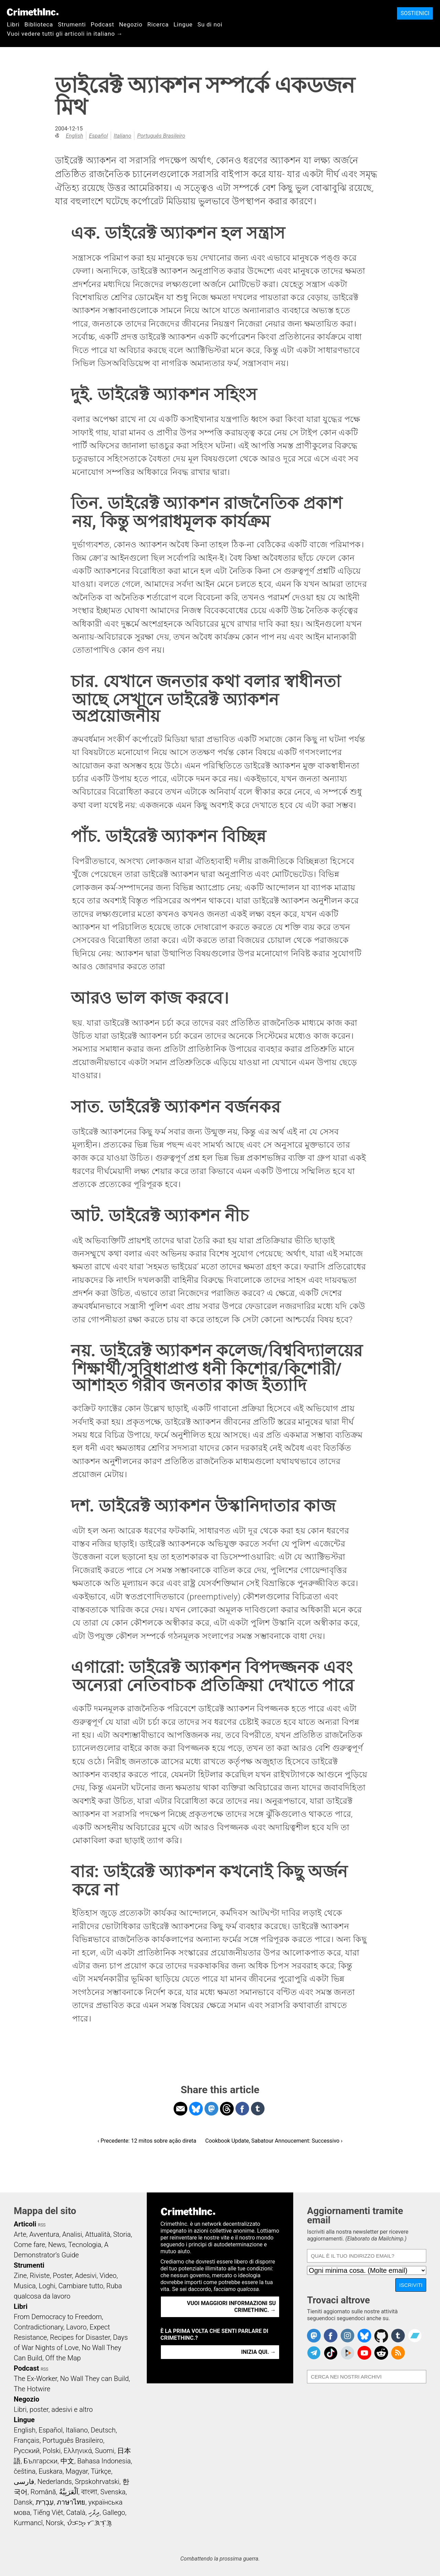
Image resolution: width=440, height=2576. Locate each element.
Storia (122, 2234)
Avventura (44, 2234)
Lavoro (76, 2327)
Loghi (47, 2286)
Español (98, 136)
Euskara (50, 2471)
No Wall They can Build (94, 2378)
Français (27, 2440)
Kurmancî (28, 2523)
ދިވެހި (93, 2512)
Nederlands (54, 2481)
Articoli (25, 2224)
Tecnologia (84, 2245)
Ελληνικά (78, 2451)
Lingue (183, 24)
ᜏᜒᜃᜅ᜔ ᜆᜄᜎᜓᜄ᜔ (89, 2523)
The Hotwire (32, 2389)
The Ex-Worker (35, 2378)
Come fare (29, 2245)
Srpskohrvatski (97, 2481)
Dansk (23, 2502)
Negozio (130, 24)
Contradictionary (38, 2327)
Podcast (102, 24)
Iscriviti (410, 2285)
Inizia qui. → (258, 2352)
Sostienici (414, 13)
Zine (20, 2275)
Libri (13, 24)
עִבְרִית (44, 2502)
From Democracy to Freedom (58, 2317)
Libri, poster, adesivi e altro (53, 2409)
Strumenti (72, 24)
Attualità (97, 2234)
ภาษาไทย (71, 2502)
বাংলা (89, 2492)
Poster (62, 2275)
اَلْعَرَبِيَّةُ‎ (68, 2492)
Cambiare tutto (80, 2286)
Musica (25, 2286)
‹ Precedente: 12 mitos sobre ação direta (147, 2141)
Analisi (72, 2234)
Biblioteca (38, 24)
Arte (20, 2234)
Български (41, 2461)
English (74, 136)
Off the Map (63, 2358)
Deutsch (103, 2430)
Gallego (113, 2512)
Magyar (77, 2471)
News (56, 2245)
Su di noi (209, 24)
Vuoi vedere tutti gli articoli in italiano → (65, 33)
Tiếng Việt (48, 2512)
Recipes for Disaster (80, 2337)
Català (76, 2512)
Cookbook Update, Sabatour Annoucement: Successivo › (273, 2141)
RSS (42, 2225)
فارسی (24, 2481)
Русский (27, 2451)
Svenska (112, 2492)
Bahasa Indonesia (104, 2461)
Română (43, 2492)
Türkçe (101, 2471)
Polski (51, 2451)
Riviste (40, 2275)
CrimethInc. (32, 12)
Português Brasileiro (161, 136)
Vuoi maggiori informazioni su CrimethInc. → (231, 2306)
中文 (67, 2461)
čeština (24, 2471)
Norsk (55, 2523)
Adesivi (86, 2275)
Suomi (104, 2451)
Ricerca (158, 24)
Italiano (122, 136)
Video (107, 2275)
